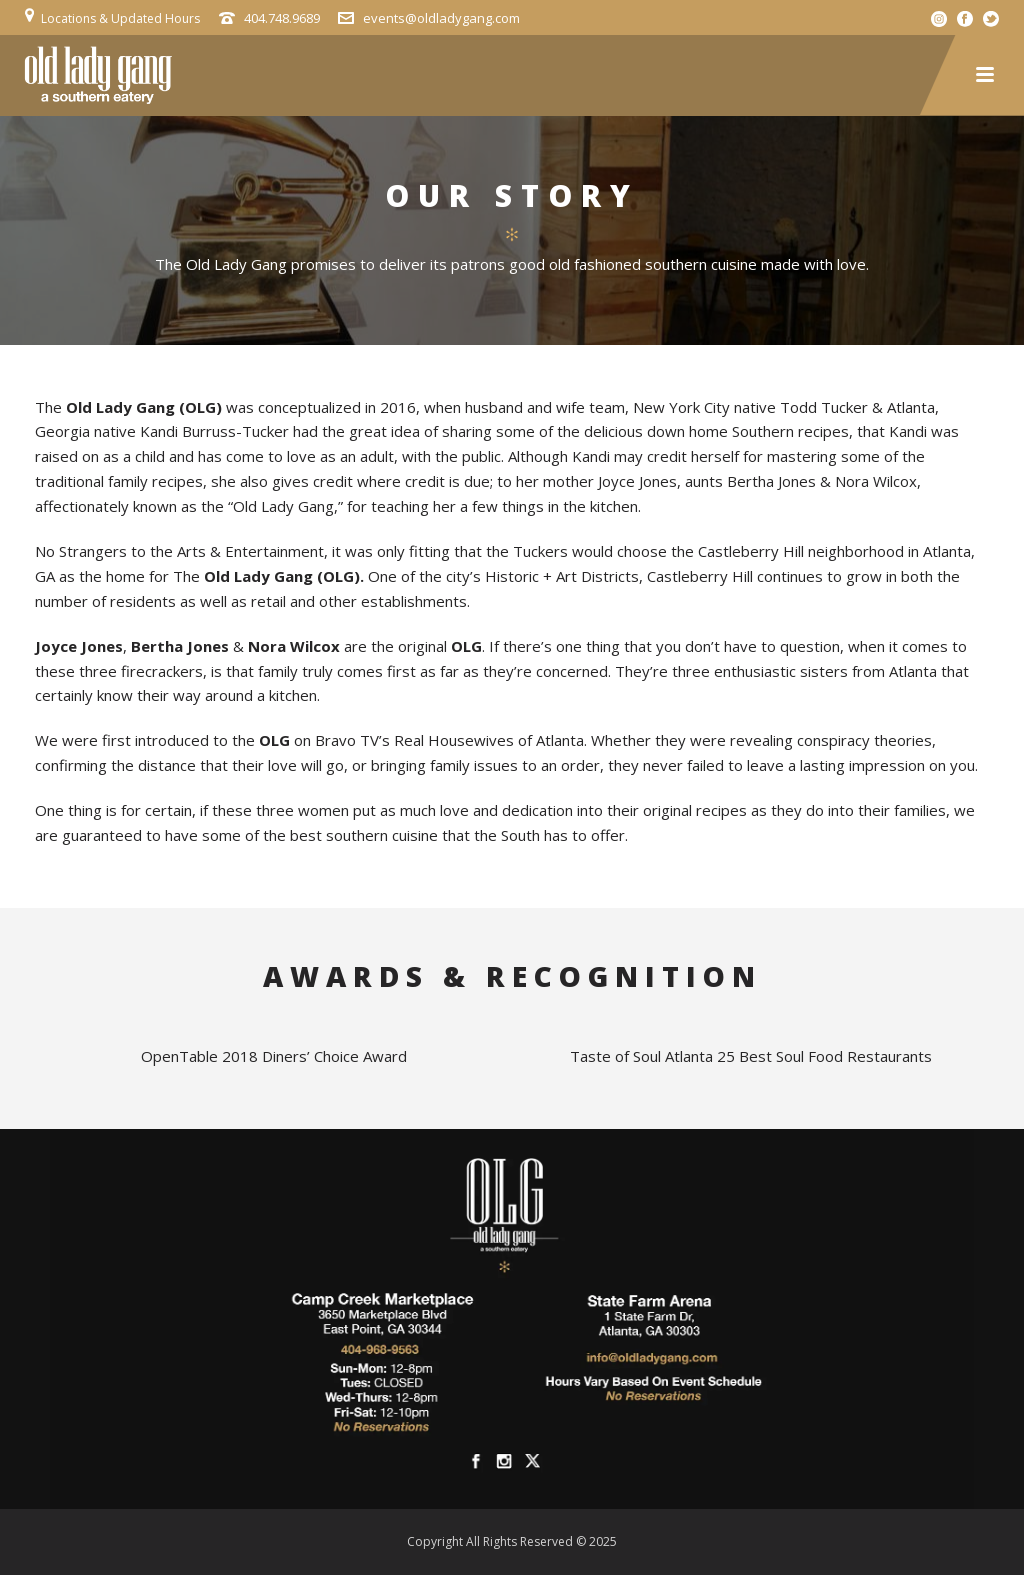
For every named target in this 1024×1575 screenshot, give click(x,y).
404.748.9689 (282, 18)
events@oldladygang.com (441, 18)
